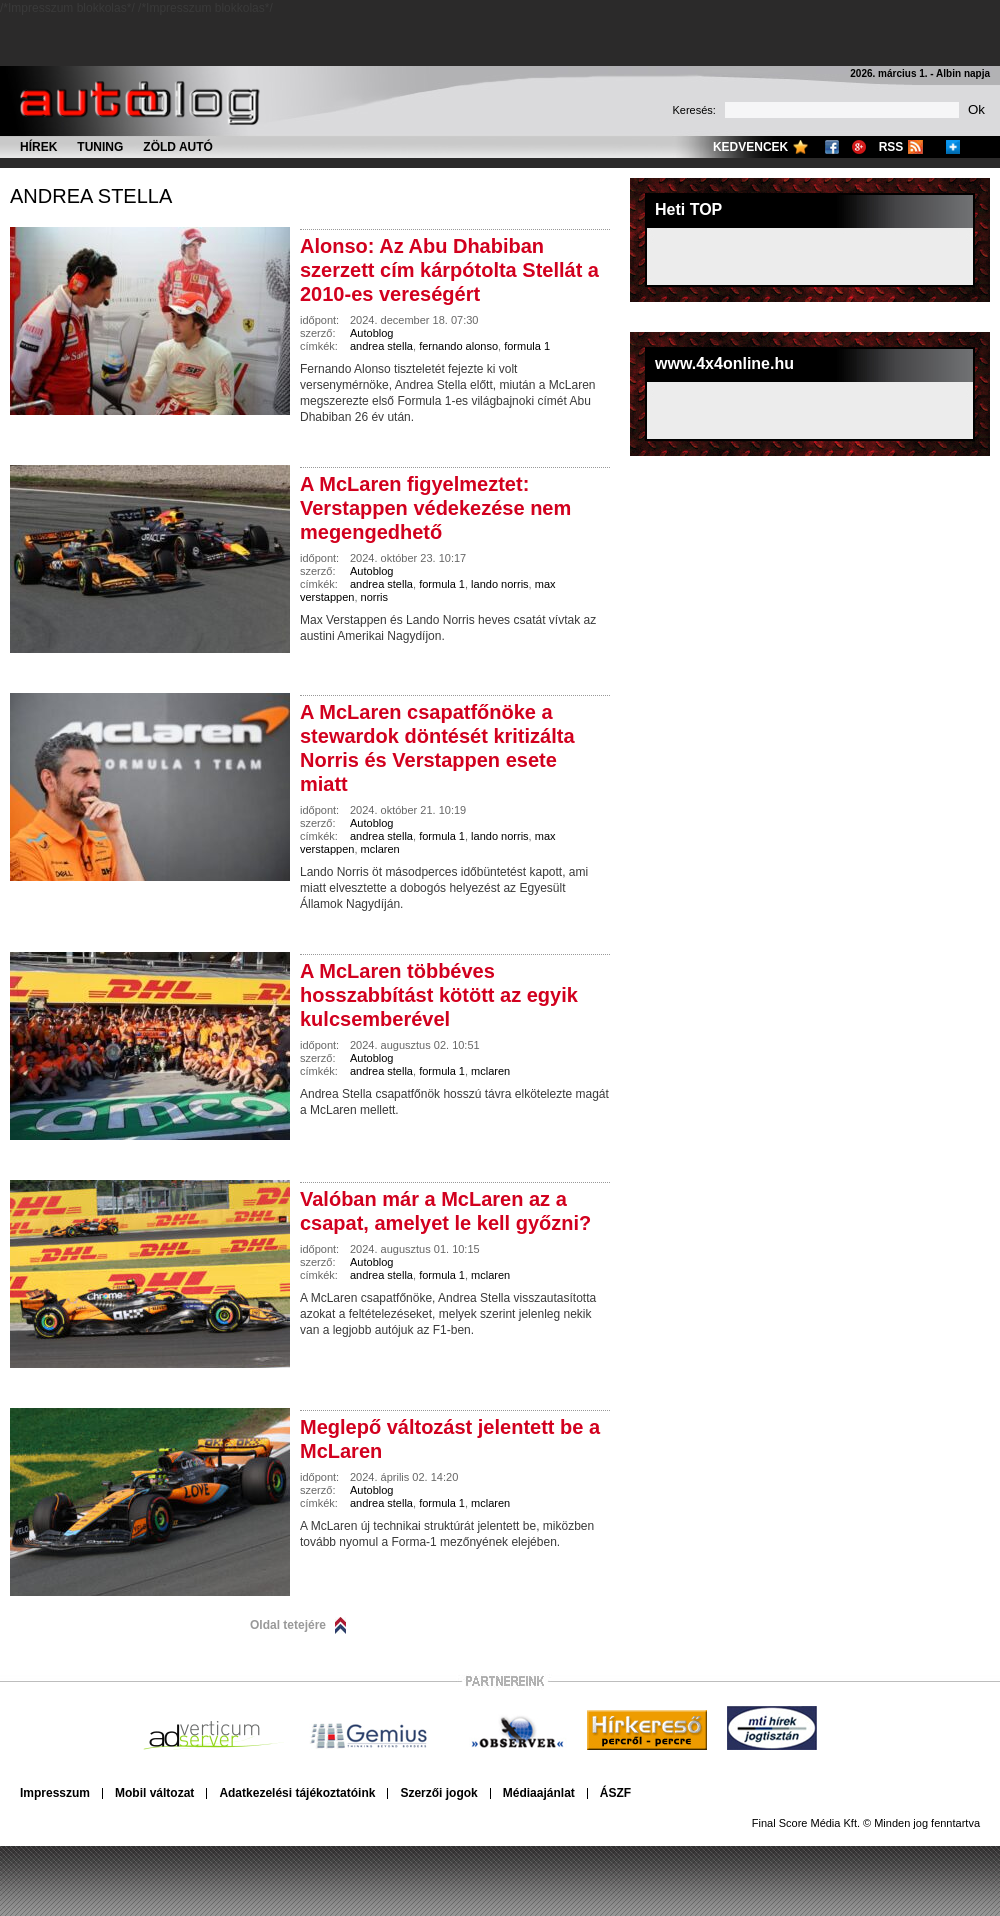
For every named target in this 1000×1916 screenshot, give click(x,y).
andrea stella (91, 196)
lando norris (499, 584)
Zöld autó (178, 147)
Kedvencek (750, 147)
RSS (891, 147)
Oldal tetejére (288, 1625)
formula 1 (527, 346)
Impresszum (55, 1793)
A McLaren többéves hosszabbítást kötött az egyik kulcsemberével (439, 995)
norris (375, 597)
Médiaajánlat (539, 1793)
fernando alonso (458, 346)
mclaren (380, 849)
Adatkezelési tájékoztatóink (297, 1793)
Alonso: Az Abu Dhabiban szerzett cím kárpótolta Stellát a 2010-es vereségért (449, 270)
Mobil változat (154, 1793)
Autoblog (371, 333)
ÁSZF (615, 1793)
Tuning (100, 147)
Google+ (859, 147)
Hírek (38, 147)
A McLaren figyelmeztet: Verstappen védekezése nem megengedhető (435, 508)
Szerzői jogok (438, 1793)
